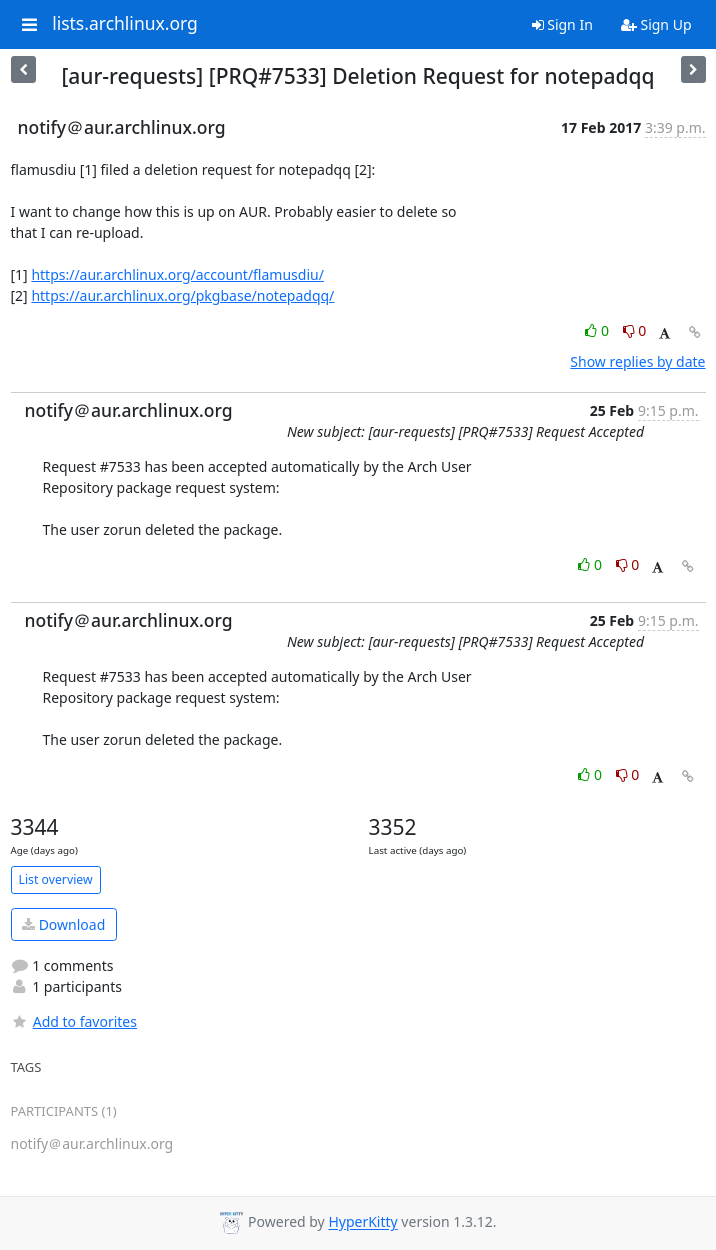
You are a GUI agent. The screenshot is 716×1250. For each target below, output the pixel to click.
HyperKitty (362, 1222)
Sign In (562, 24)
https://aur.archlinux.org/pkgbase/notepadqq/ (182, 295)
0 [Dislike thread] (635, 330)
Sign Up (656, 24)
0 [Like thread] (598, 330)
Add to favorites (74, 1021)
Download (63, 924)
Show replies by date (637, 361)
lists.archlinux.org (125, 24)
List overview (56, 879)
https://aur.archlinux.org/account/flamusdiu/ (177, 274)
